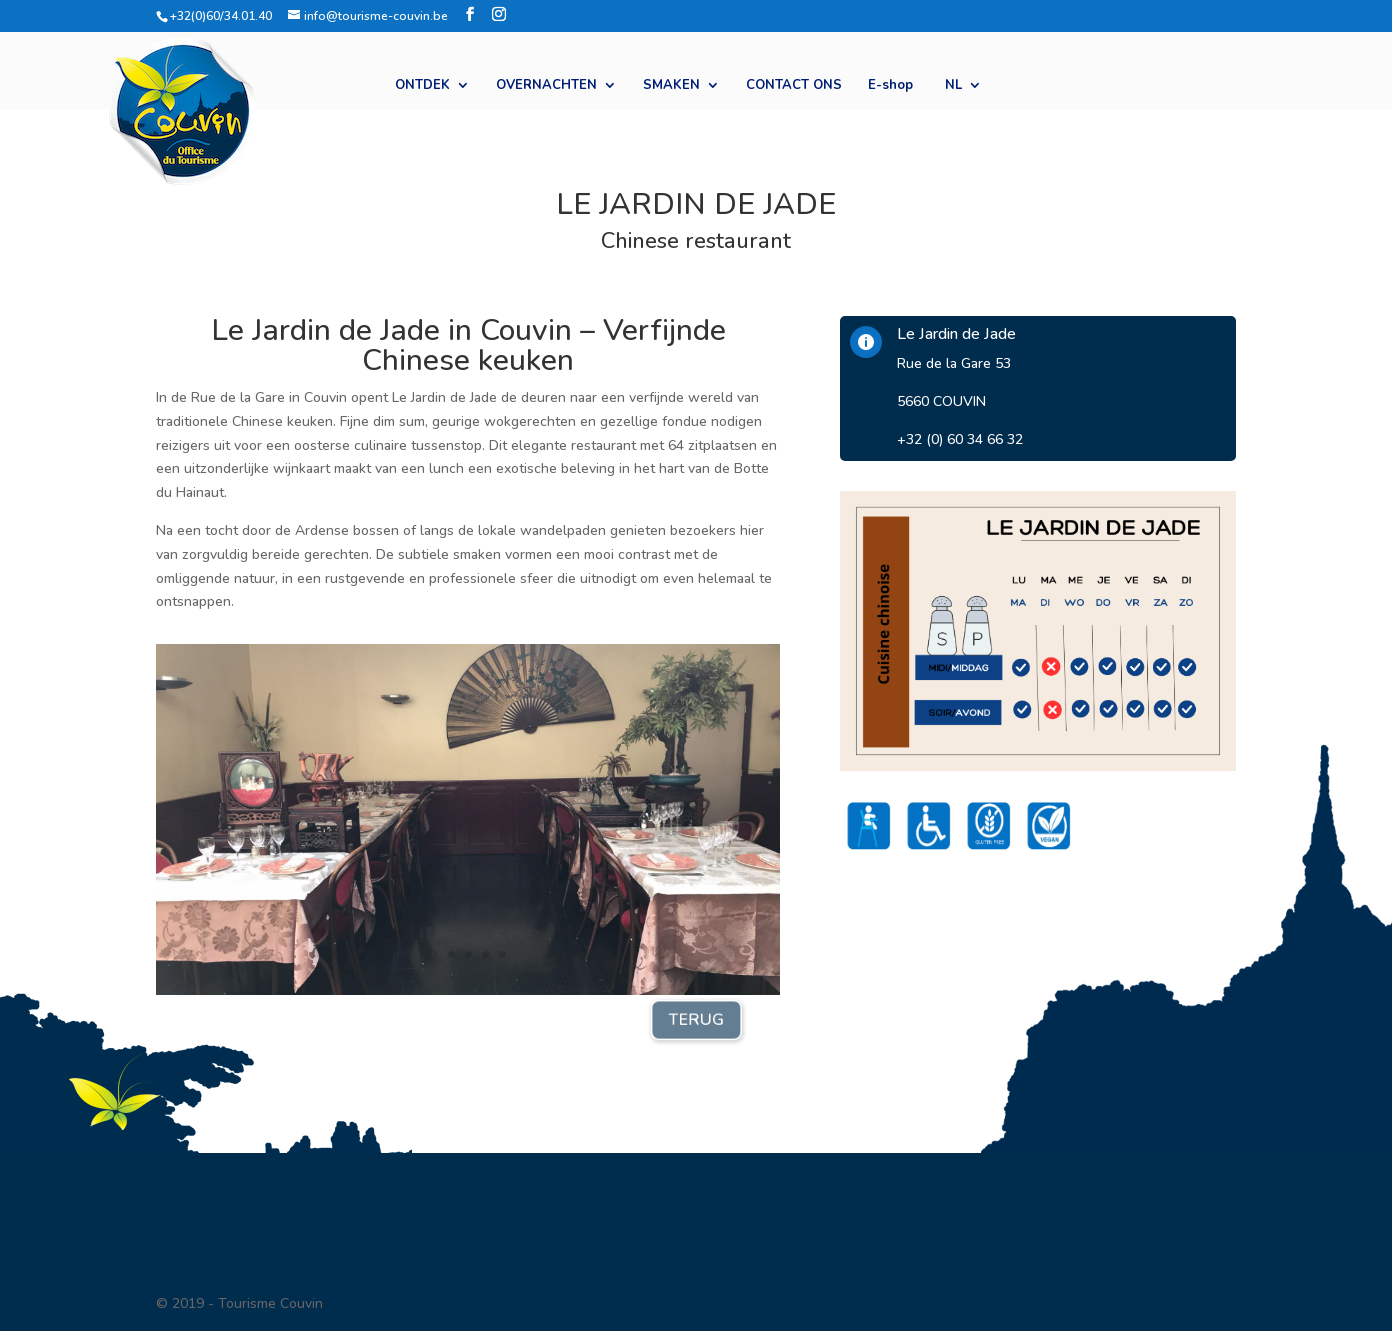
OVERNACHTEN (546, 86)
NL (953, 86)
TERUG (696, 1020)
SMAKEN (671, 86)
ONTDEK (422, 86)
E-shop (890, 86)
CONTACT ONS (794, 86)
